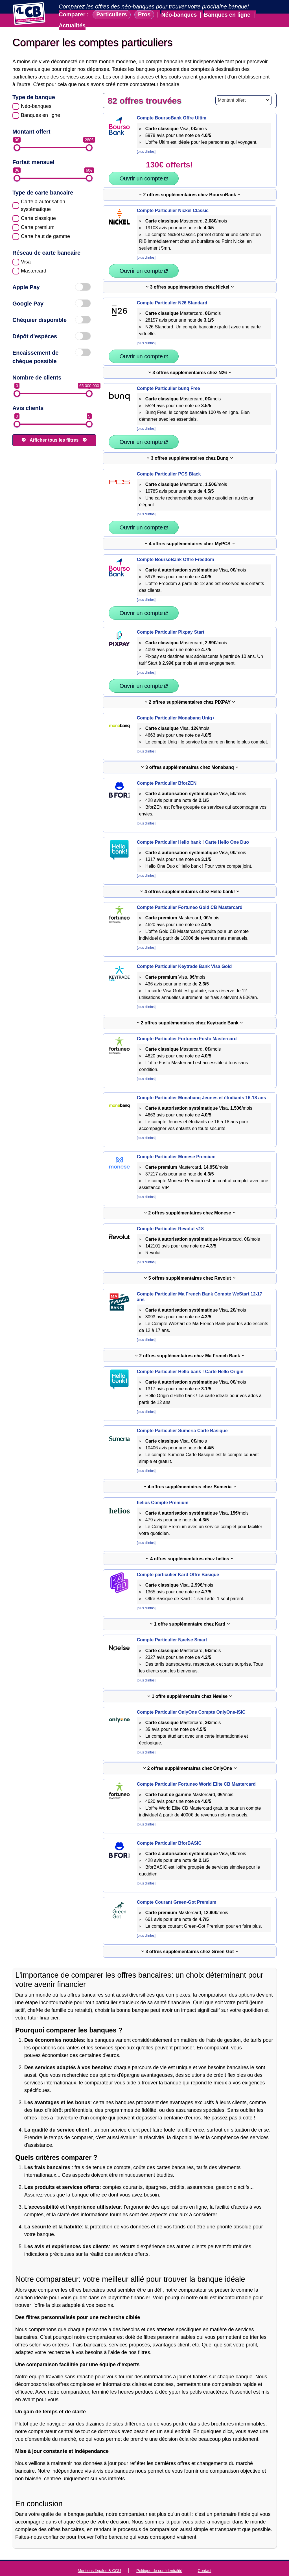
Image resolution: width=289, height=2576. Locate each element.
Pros (144, 15)
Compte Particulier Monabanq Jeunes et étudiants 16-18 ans (201, 1084)
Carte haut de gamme (45, 236)
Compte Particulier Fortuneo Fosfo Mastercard (187, 1025)
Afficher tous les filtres (54, 440)
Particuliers (111, 15)
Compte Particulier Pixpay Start (170, 618)
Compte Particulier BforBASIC (169, 1829)
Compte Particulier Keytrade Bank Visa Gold (184, 952)
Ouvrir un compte (237, 165)
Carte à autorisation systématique (43, 205)
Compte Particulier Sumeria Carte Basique (182, 1417)
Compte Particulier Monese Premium (176, 1143)
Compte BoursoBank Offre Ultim (171, 117)
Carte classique (38, 218)
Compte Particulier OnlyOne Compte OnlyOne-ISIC (191, 1698)
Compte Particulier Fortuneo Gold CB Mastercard (189, 893)
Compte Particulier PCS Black (169, 460)
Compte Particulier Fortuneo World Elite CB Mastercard (196, 1770)
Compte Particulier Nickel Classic (173, 197)
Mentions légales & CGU (99, 2557)
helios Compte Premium (163, 1489)
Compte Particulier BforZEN (167, 769)
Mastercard (33, 271)
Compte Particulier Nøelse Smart (172, 1626)
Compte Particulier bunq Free (168, 374)
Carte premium (37, 227)
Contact (204, 2557)
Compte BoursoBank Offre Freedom (175, 546)
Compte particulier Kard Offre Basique (178, 1561)
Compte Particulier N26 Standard (172, 289)
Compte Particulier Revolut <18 (170, 1215)
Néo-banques (179, 15)
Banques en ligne (227, 15)
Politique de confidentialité (159, 2557)
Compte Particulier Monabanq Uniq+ (176, 704)
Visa (26, 262)
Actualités (72, 25)
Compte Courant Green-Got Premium (176, 1888)
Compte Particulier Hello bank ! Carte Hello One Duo (193, 828)
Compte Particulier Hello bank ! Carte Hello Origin (190, 1358)
